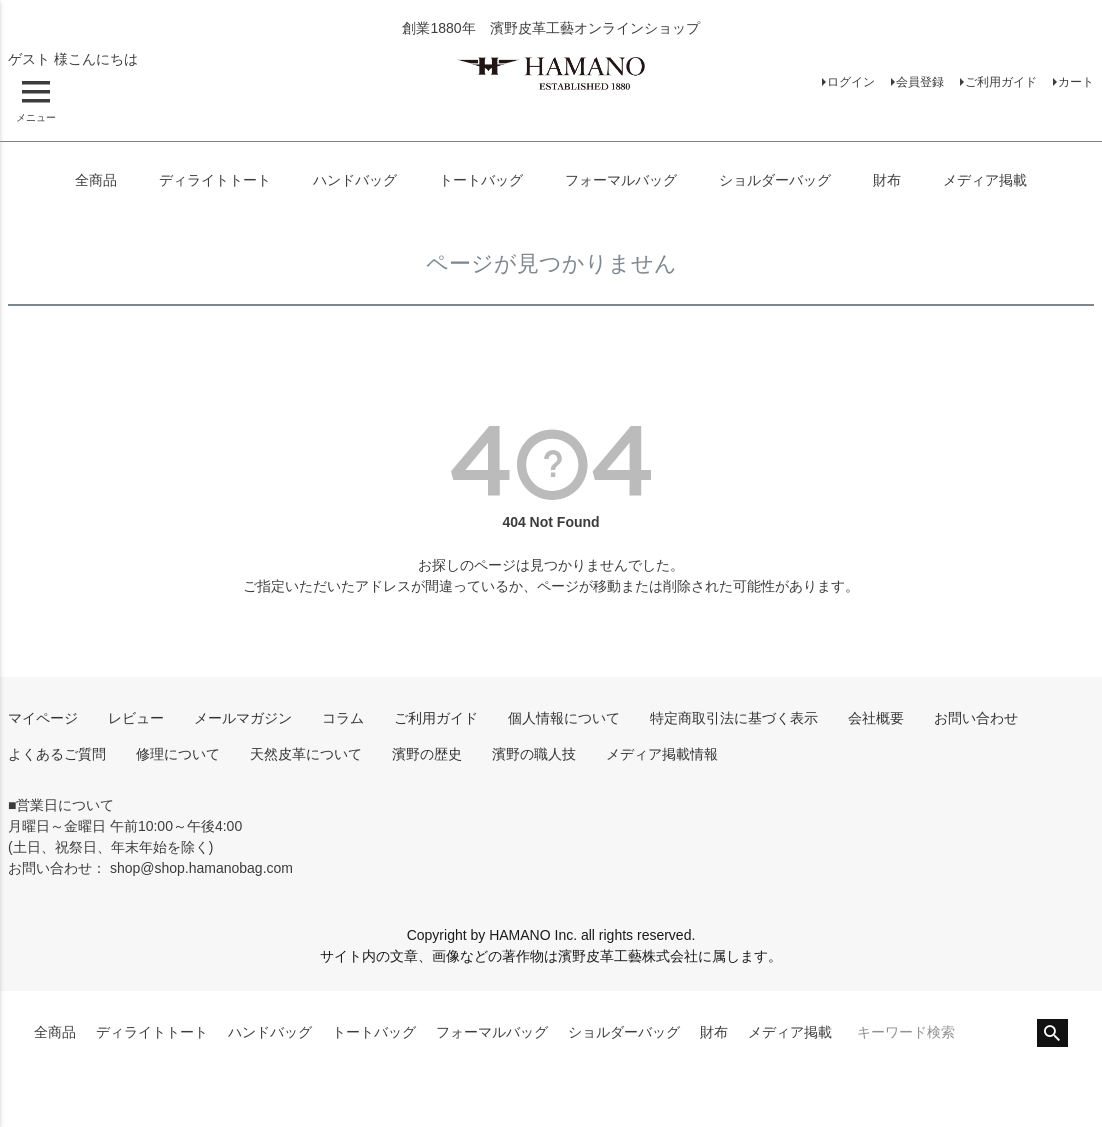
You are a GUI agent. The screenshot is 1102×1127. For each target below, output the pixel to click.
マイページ (43, 718)
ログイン (851, 82)
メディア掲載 (985, 180)
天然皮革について (306, 754)
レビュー (136, 718)
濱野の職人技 (534, 754)
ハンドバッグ (355, 180)
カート (1076, 82)
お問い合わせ (976, 718)
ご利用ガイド (1001, 82)
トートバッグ (481, 180)
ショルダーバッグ (775, 180)
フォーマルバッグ (621, 180)
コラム (343, 718)
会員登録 (920, 82)
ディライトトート (215, 180)
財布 (887, 180)
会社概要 (876, 718)
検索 (1052, 1033)
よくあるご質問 (57, 754)
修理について (178, 754)
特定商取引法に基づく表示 (734, 718)
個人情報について (564, 718)
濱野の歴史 (427, 754)
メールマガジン (243, 718)
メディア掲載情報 (662, 754)
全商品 (96, 180)
